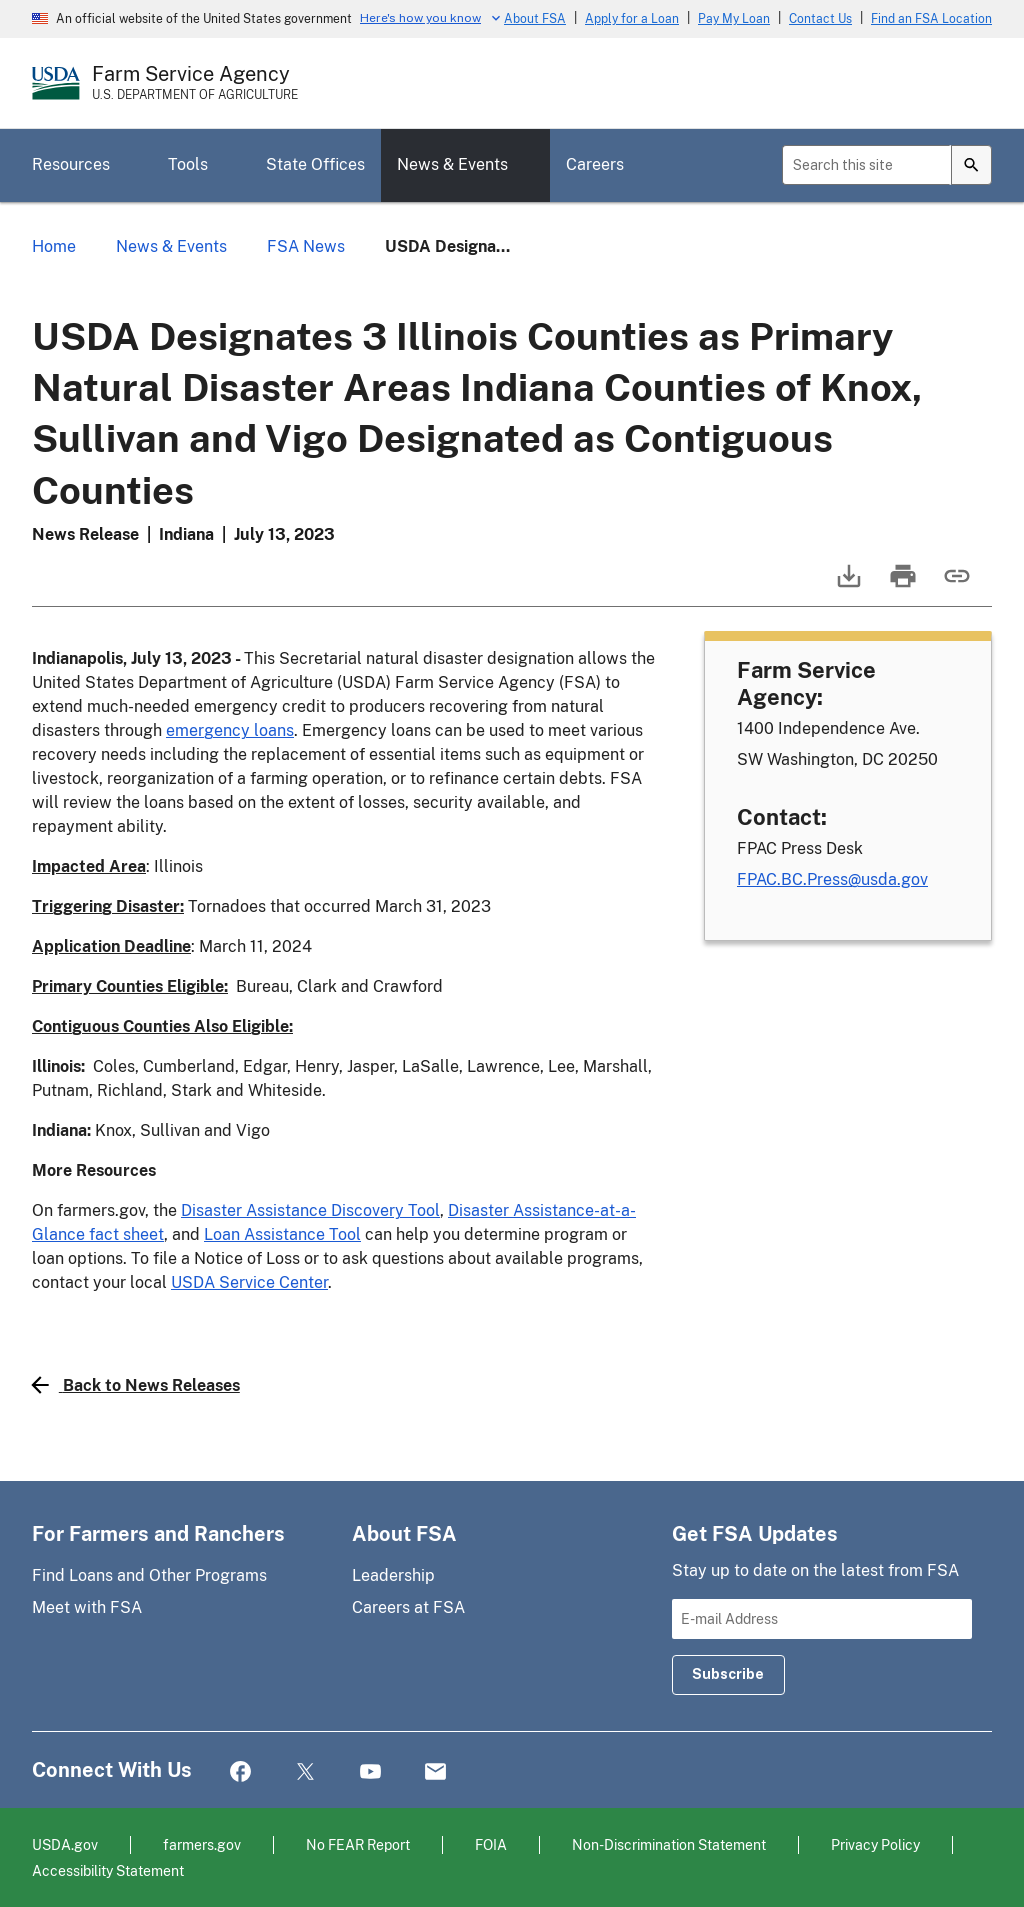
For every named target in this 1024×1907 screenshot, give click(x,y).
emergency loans (230, 730)
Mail (435, 1772)
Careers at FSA (408, 1607)
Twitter (305, 1772)
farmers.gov (202, 1844)
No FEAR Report (358, 1844)
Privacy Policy (875, 1844)
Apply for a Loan (632, 19)
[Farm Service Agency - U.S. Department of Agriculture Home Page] (195, 83)
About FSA (535, 19)
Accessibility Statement (108, 1870)
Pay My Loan (734, 19)
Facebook (240, 1772)
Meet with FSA (87, 1607)
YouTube (370, 1772)
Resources (71, 164)
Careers (595, 164)
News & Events (452, 164)
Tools (188, 164)
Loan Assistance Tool (282, 1234)
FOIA (491, 1844)
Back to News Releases (136, 1385)
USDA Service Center (249, 1282)
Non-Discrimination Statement (669, 1844)
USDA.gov (65, 1844)
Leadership (393, 1575)
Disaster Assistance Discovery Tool (310, 1210)
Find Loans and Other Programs (149, 1575)
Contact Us (820, 19)
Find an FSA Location (931, 19)
